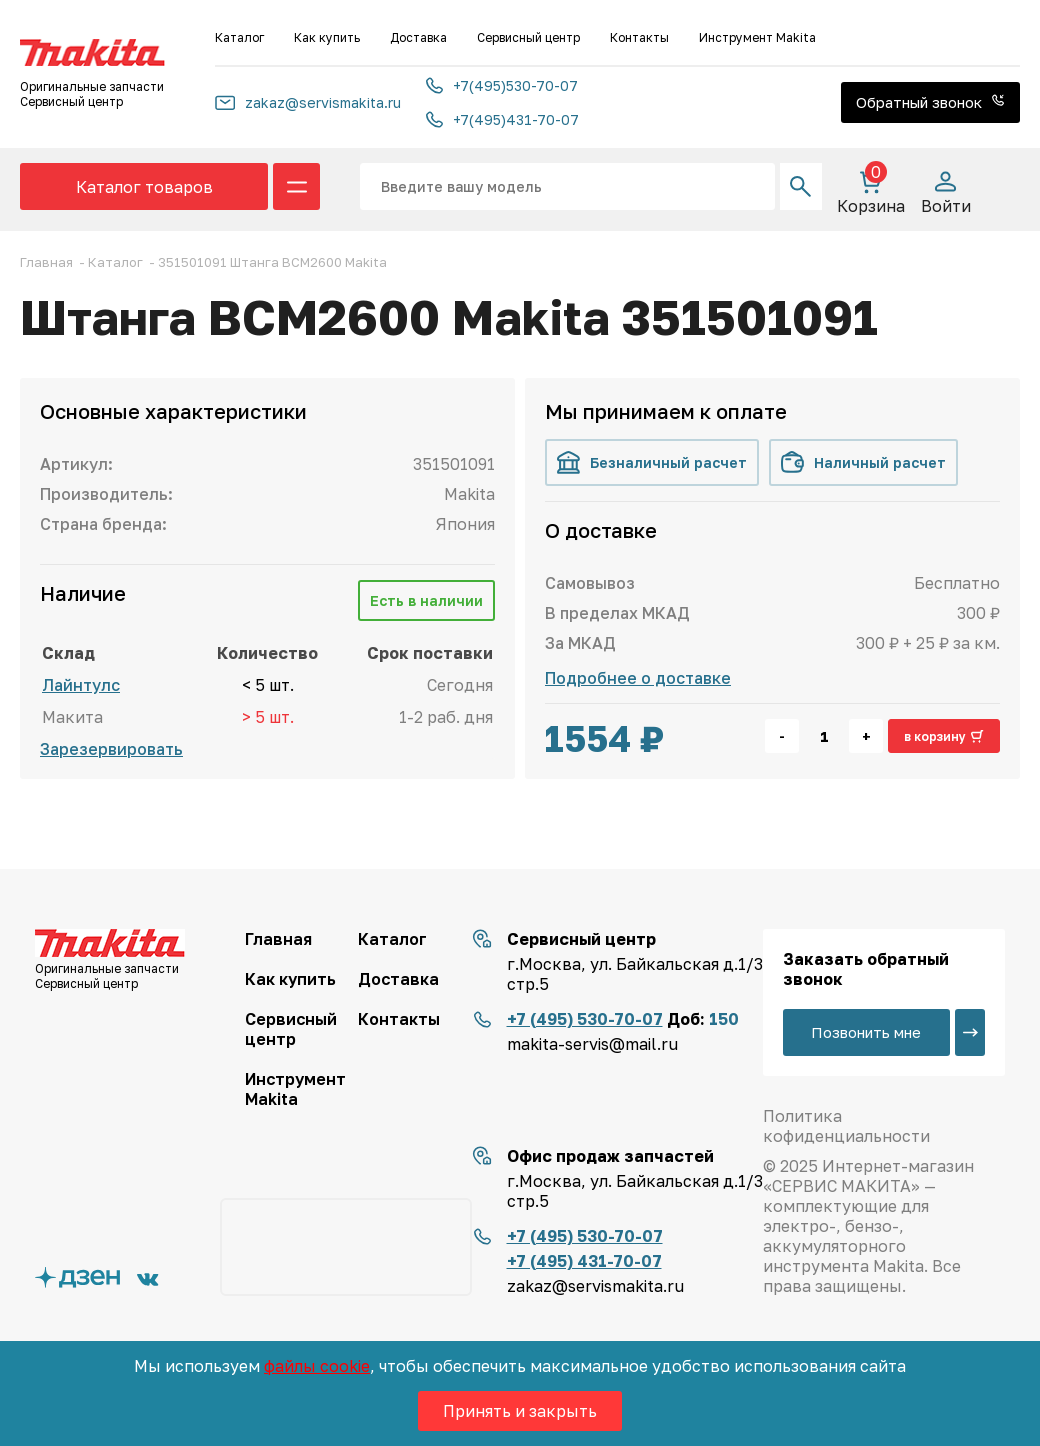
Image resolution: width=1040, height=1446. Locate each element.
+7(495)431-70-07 (502, 119)
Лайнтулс (81, 685)
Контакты (639, 37)
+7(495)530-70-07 (502, 85)
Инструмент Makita (757, 37)
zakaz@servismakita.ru (308, 102)
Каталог (239, 37)
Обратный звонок (930, 102)
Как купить (327, 37)
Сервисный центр (528, 37)
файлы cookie (317, 1366)
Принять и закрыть (520, 1411)
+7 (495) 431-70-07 (584, 1261)
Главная (278, 939)
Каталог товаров (144, 187)
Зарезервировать (111, 749)
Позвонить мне (866, 1032)
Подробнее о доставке (638, 678)
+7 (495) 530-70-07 (585, 1019)
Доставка (418, 37)
